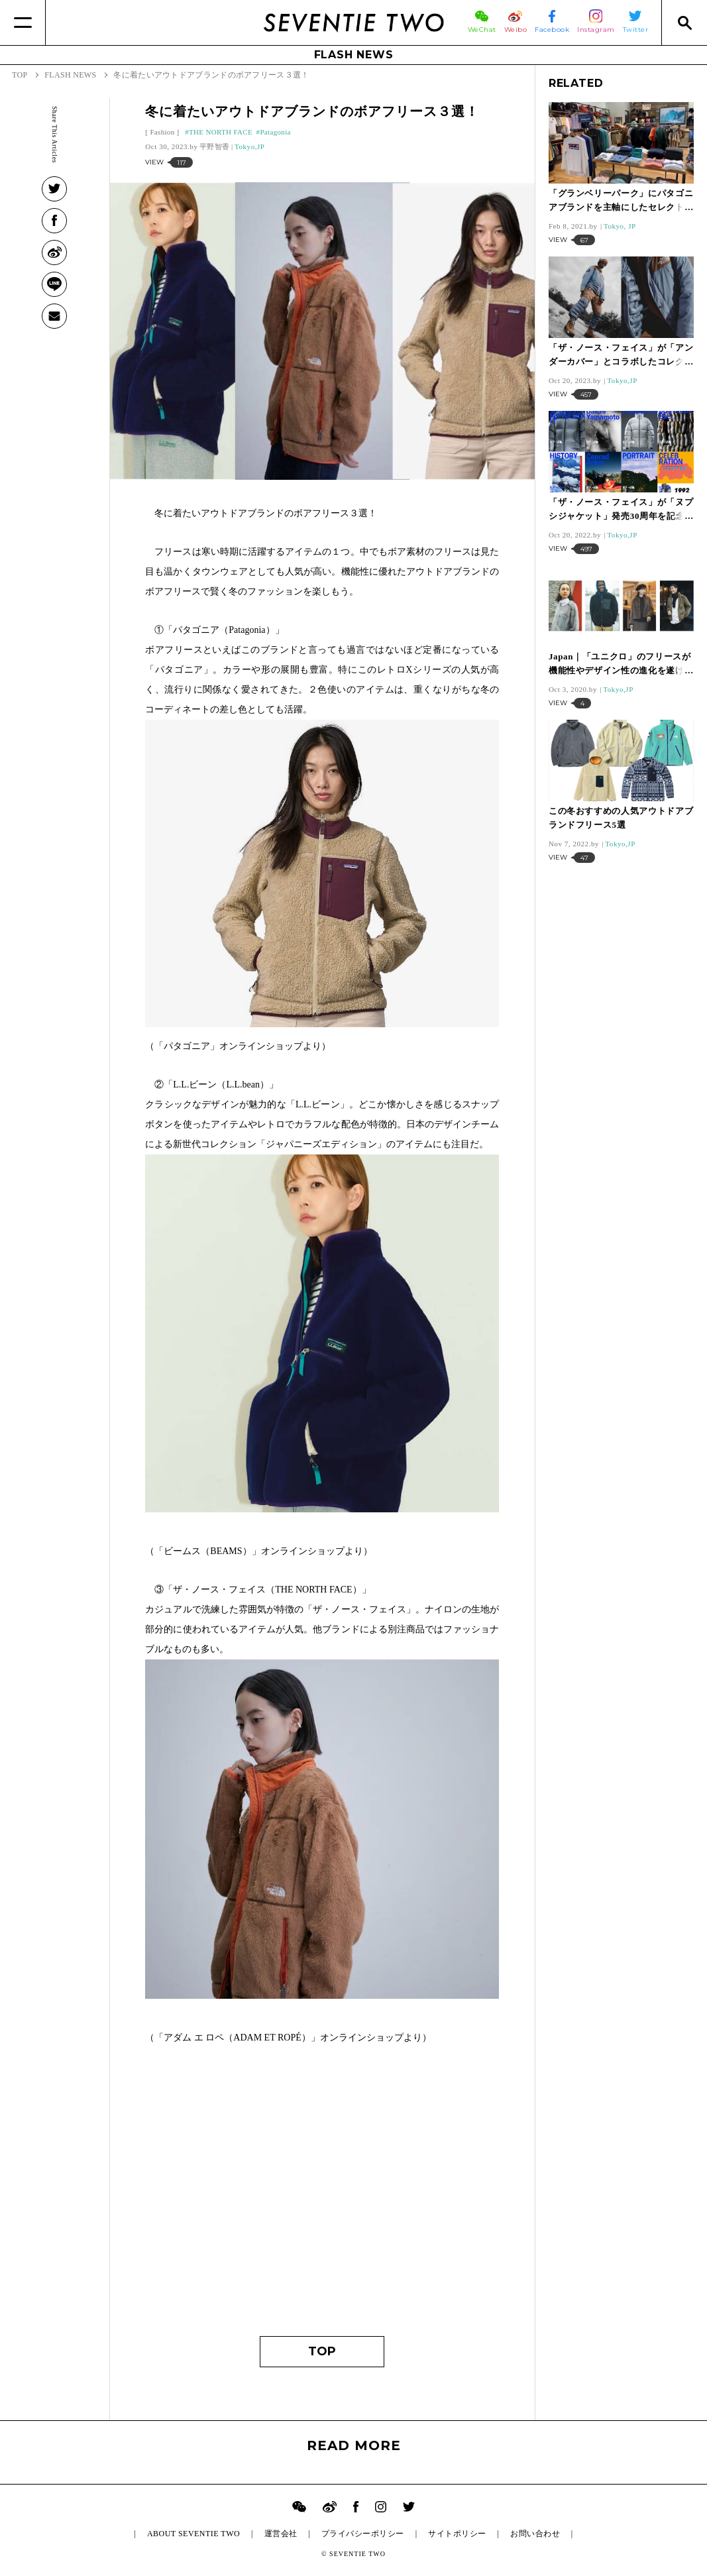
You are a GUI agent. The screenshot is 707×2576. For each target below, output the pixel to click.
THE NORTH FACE (220, 132)
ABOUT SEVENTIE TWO (193, 2533)
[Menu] (23, 22)
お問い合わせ (535, 2533)
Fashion (162, 132)
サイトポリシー (457, 2533)
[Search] (684, 22)
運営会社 (281, 2533)
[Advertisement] (322, 2197)
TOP (322, 2351)
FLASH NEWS (354, 54)
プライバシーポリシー (362, 2533)
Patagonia (275, 132)
